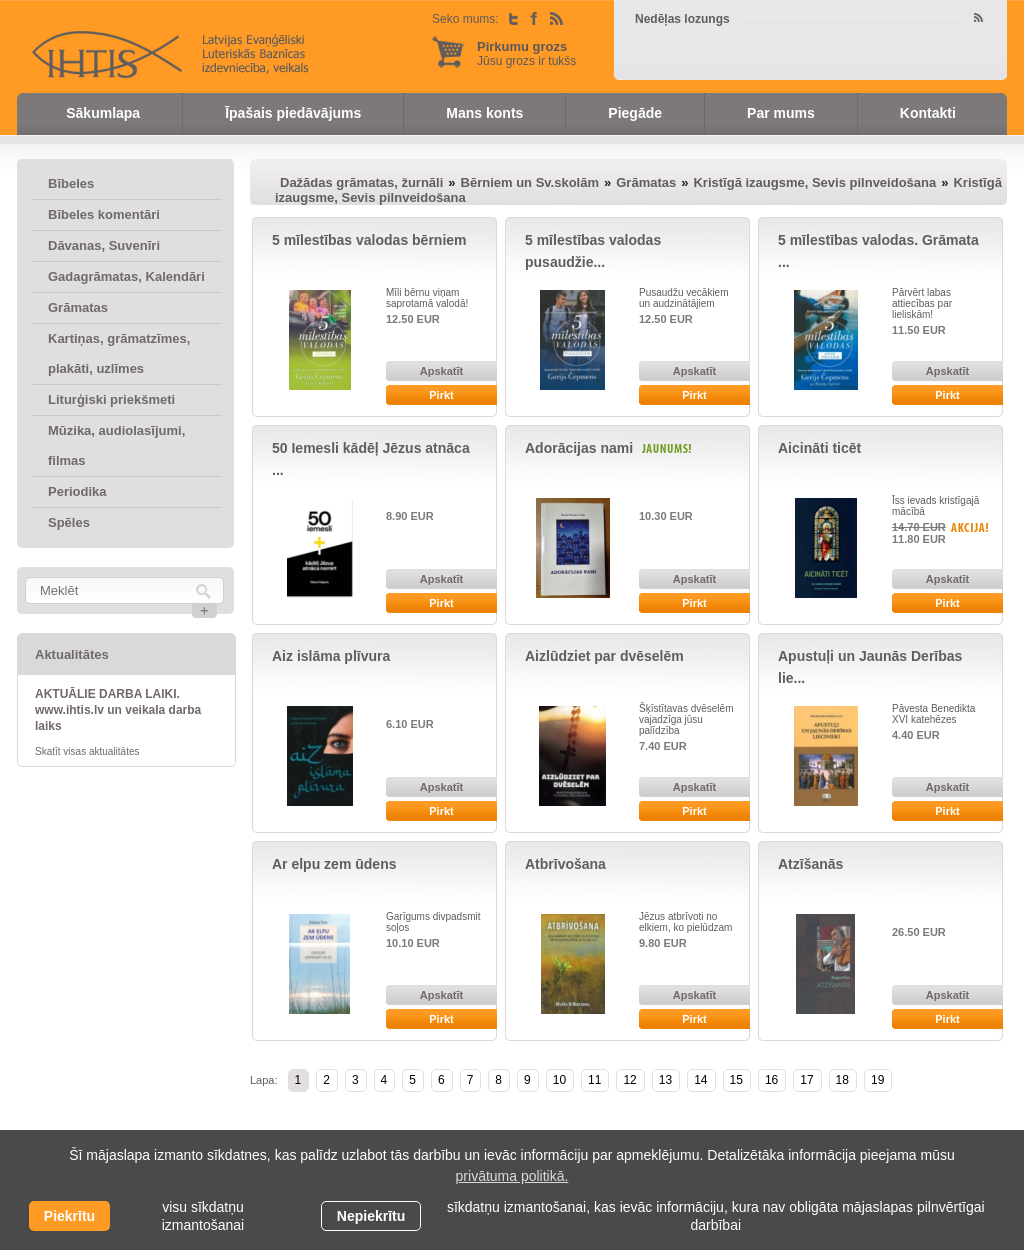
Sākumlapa (103, 113)
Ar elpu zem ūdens (334, 864)
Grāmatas (78, 307)
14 (700, 1080)
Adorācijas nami (579, 448)
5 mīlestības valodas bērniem (369, 240)
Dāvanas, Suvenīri (104, 245)
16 (771, 1080)
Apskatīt (441, 371)
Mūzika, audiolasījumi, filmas (116, 445)
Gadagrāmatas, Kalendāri (126, 276)
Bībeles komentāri (104, 214)
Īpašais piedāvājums (293, 113)
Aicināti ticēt (819, 448)
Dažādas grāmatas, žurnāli (361, 182)
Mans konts (484, 113)
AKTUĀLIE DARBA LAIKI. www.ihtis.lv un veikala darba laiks (118, 710)
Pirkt (441, 395)
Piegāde (635, 113)
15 (736, 1080)
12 (629, 1080)
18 (842, 1080)
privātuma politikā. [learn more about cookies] (512, 1176)
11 (594, 1080)
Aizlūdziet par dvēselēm (604, 656)
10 (559, 1080)
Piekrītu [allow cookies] (69, 1216)
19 (877, 1080)
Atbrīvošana (565, 864)
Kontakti (928, 113)
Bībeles (71, 183)
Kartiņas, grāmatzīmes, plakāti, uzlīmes (119, 353)
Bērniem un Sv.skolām (530, 182)
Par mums (781, 113)
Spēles (69, 522)
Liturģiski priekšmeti (111, 399)
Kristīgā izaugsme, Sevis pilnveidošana (814, 182)
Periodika (77, 491)
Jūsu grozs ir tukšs (526, 53)
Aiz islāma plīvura (331, 656)
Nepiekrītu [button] (371, 1216)
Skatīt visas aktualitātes (87, 751)
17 (806, 1080)
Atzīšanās (810, 864)
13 (665, 1080)
